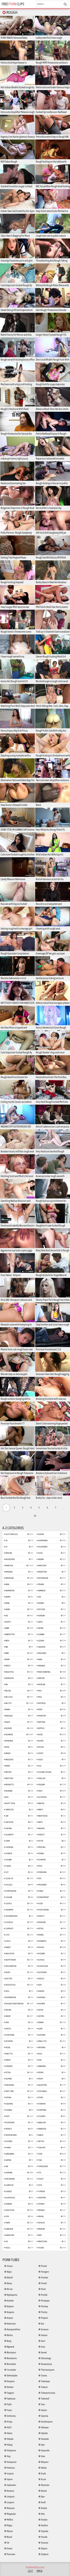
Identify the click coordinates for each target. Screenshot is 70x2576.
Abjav (8, 2271)
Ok (7, 2542)
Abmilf (8, 2277)
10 (35, 1516)
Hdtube (9, 2438)
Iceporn (9, 2473)
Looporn (9, 2502)
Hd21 (8, 2427)
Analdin (9, 2300)
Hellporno (10, 2450)
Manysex (9, 2508)
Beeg (8, 2340)
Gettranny (10, 2415)
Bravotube (10, 2364)
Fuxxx (8, 2410)
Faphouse (10, 2398)
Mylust (9, 2531)
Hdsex (8, 2433)
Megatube (10, 2513)
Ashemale (10, 2323)
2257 (30, 2570)
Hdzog (8, 2444)
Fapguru (9, 2392)
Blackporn (10, 2352)
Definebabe (11, 2375)
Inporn (9, 2479)
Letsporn (10, 2496)
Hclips (8, 2421)
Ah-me (8, 2289)
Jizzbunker (10, 2485)
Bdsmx (8, 2335)
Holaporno (11, 2462)
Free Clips (14, 4)
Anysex (9, 2317)
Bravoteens (11, 2358)
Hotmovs (10, 2467)
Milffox (9, 2519)
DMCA (39, 2570)
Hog (7, 2456)
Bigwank (9, 2346)
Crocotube (10, 2369)
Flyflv (8, 2404)
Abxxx (8, 2283)
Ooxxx (8, 2548)
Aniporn (9, 2306)
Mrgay (8, 2525)
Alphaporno (11, 2294)
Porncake (10, 2554)
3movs (9, 2266)
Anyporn (9, 2312)
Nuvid (8, 2536)
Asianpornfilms (13, 2329)
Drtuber (9, 2387)
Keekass (9, 2490)
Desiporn (10, 2381)
